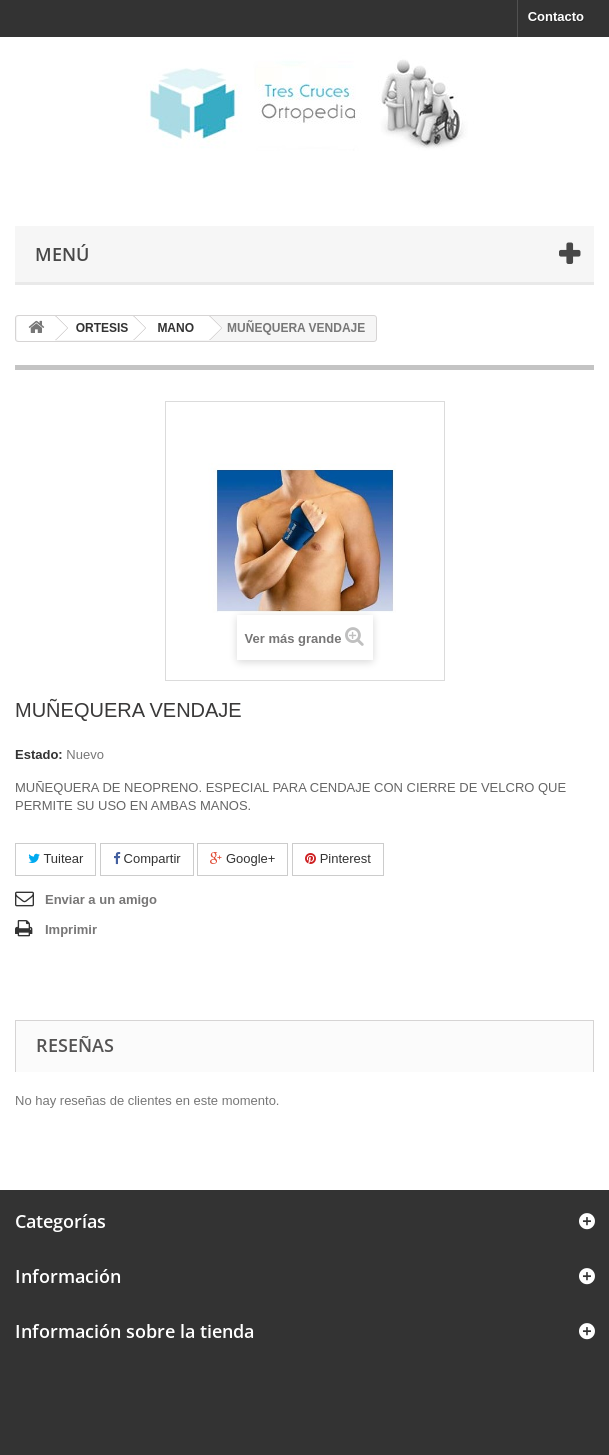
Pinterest (338, 858)
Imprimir (71, 929)
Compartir (147, 858)
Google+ (242, 858)
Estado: (39, 754)
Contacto (556, 16)
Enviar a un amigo (101, 899)
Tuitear (55, 858)
